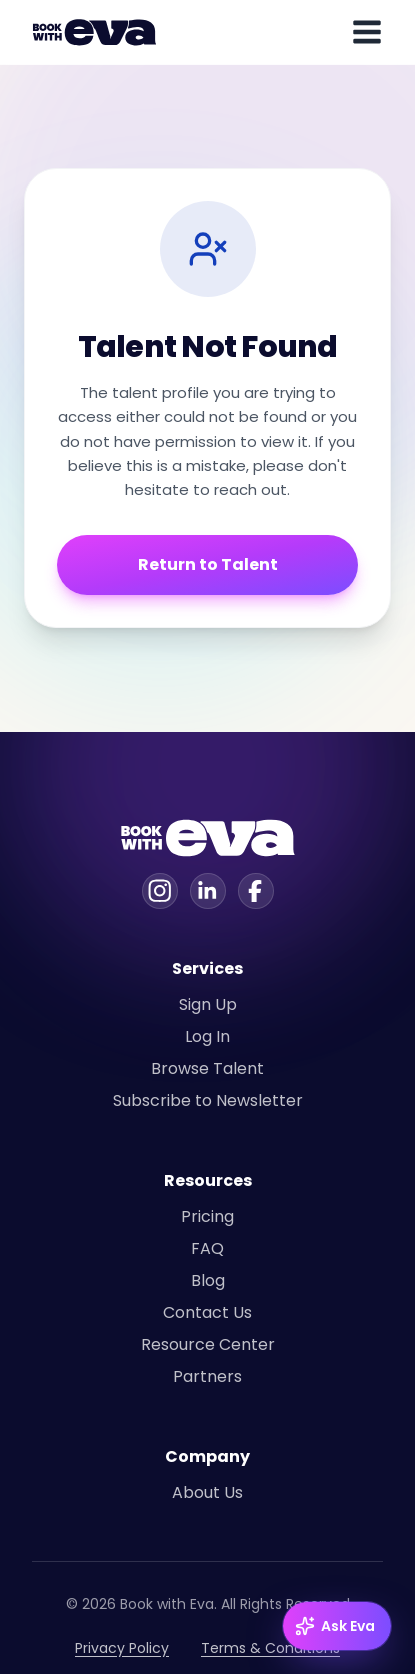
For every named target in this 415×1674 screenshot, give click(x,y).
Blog (208, 1280)
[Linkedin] (208, 891)
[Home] (98, 32)
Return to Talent (208, 564)
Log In (207, 1036)
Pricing (207, 1216)
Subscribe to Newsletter (208, 1100)
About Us (207, 1492)
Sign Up (208, 1004)
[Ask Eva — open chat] (337, 1626)
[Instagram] (160, 891)
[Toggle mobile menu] (367, 32)
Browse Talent (207, 1068)
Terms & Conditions (270, 1648)
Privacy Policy (122, 1648)
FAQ (207, 1248)
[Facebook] (256, 891)
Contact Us (207, 1312)
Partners (207, 1376)
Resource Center (208, 1344)
